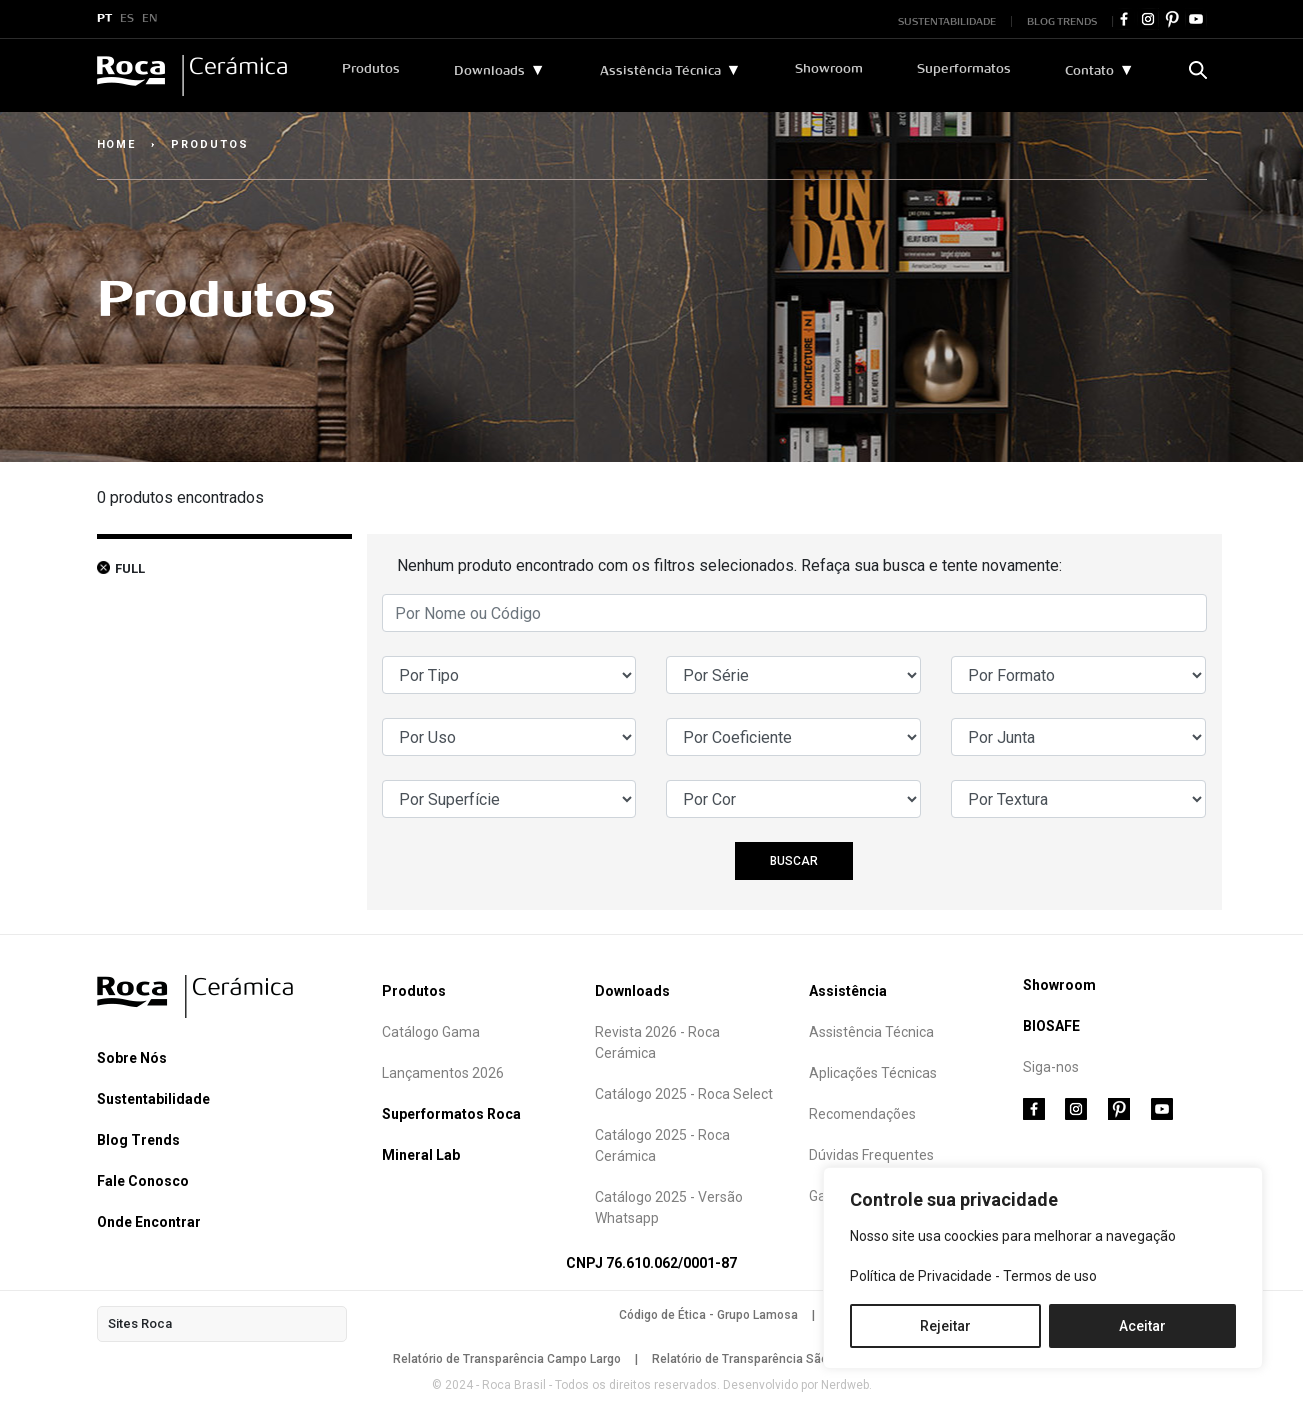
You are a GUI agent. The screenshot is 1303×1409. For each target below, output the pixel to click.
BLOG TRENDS (1062, 21)
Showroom (829, 69)
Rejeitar (945, 1326)
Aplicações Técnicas (873, 1073)
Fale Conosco (143, 1181)
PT (104, 19)
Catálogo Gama (431, 1032)
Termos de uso (1050, 1276)
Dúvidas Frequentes (871, 1155)
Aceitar (1142, 1326)
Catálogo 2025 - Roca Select (684, 1094)
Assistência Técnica (660, 71)
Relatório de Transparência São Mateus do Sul (781, 1359)
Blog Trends (138, 1140)
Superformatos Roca (451, 1114)
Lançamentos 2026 (443, 1073)
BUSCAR (794, 861)
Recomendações (862, 1114)
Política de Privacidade (921, 1276)
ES (127, 19)
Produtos (371, 69)
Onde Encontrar (149, 1222)
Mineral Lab (421, 1155)
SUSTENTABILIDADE (947, 21)
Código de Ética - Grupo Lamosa (708, 1315)
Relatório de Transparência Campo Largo (507, 1359)
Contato (1089, 71)
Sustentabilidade (153, 1099)
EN (150, 19)
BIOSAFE (1051, 1026)
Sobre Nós (132, 1058)
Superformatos (964, 69)
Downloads (489, 71)
